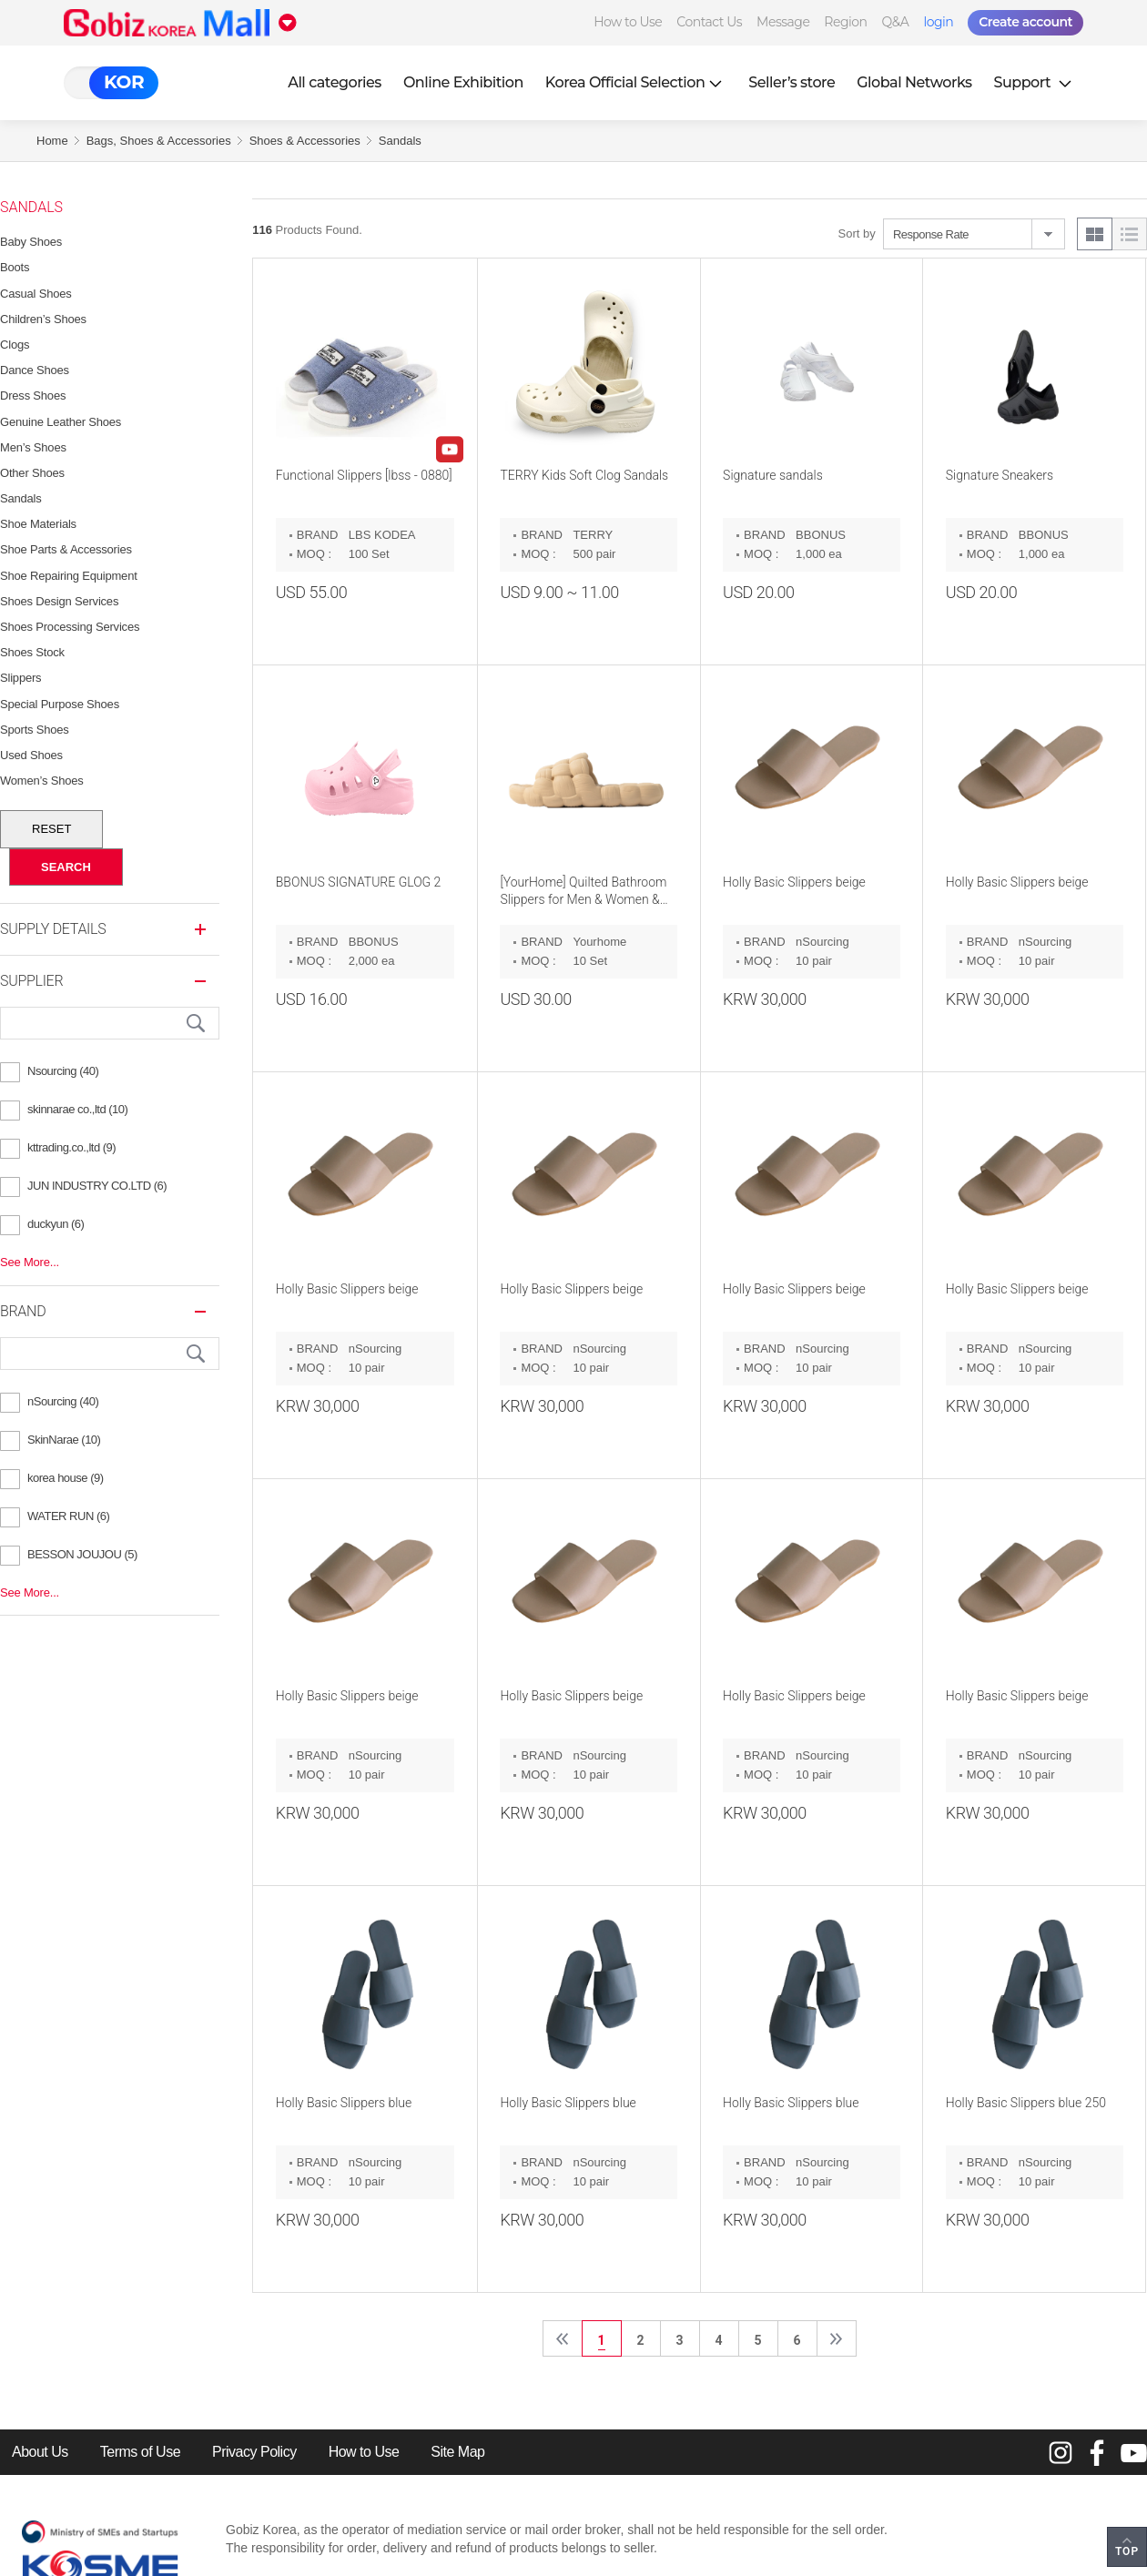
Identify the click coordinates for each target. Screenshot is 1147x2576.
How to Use (628, 22)
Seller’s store (791, 82)
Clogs (14, 344)
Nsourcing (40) (62, 1071)
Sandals (400, 140)
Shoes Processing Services (69, 627)
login (938, 22)
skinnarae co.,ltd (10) (77, 1109)
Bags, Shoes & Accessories (158, 140)
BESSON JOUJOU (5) (82, 1554)
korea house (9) (65, 1478)
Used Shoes (31, 755)
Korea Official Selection (636, 82)
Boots (14, 267)
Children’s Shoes (43, 319)
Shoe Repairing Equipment (68, 576)
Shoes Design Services (59, 601)
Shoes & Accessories (304, 140)
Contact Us (709, 22)
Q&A (895, 22)
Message (782, 22)
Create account (1025, 22)
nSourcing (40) (62, 1401)
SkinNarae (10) (63, 1439)
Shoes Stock (32, 652)
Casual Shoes (36, 293)
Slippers (20, 678)
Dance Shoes (34, 370)
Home (52, 140)
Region (845, 22)
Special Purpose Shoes (59, 704)
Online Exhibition (463, 82)
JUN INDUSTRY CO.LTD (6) (97, 1185)
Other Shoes (32, 473)
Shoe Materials (38, 524)
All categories (334, 82)
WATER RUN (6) (68, 1516)
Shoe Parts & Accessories (66, 549)
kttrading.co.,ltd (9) (71, 1147)
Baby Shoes (31, 241)
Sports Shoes (34, 729)
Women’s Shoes (42, 780)
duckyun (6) (55, 1224)
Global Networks (914, 82)
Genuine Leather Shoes (60, 422)
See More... (29, 1262)
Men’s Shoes (33, 447)
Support (1035, 82)
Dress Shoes (33, 395)
